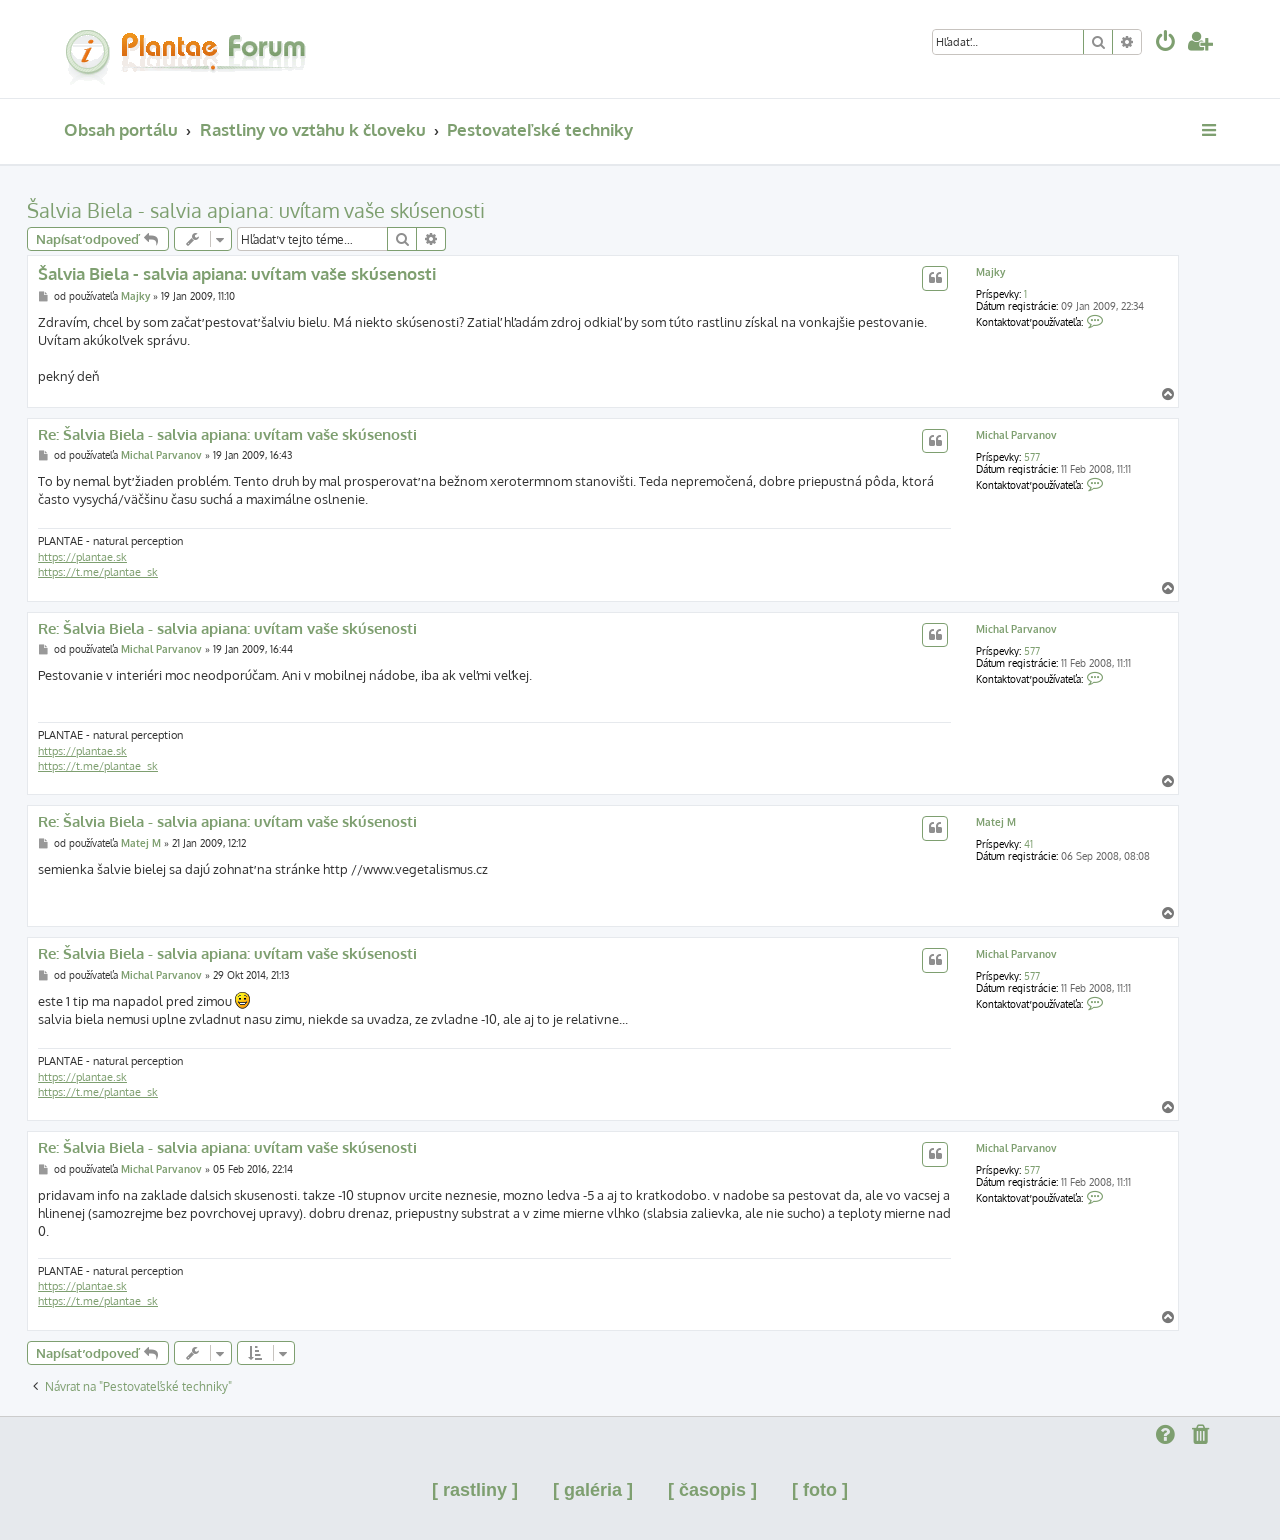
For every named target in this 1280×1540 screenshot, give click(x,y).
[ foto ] (820, 1490)
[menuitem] (1166, 43)
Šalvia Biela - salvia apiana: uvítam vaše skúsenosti (256, 210)
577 (1032, 457)
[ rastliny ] (475, 1490)
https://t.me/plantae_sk (98, 572)
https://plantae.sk (82, 557)
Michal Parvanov (1016, 435)
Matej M (996, 822)
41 (1028, 844)
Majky (990, 272)
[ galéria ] (593, 1490)
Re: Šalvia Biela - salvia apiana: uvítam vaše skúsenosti (227, 435)
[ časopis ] (712, 1490)
